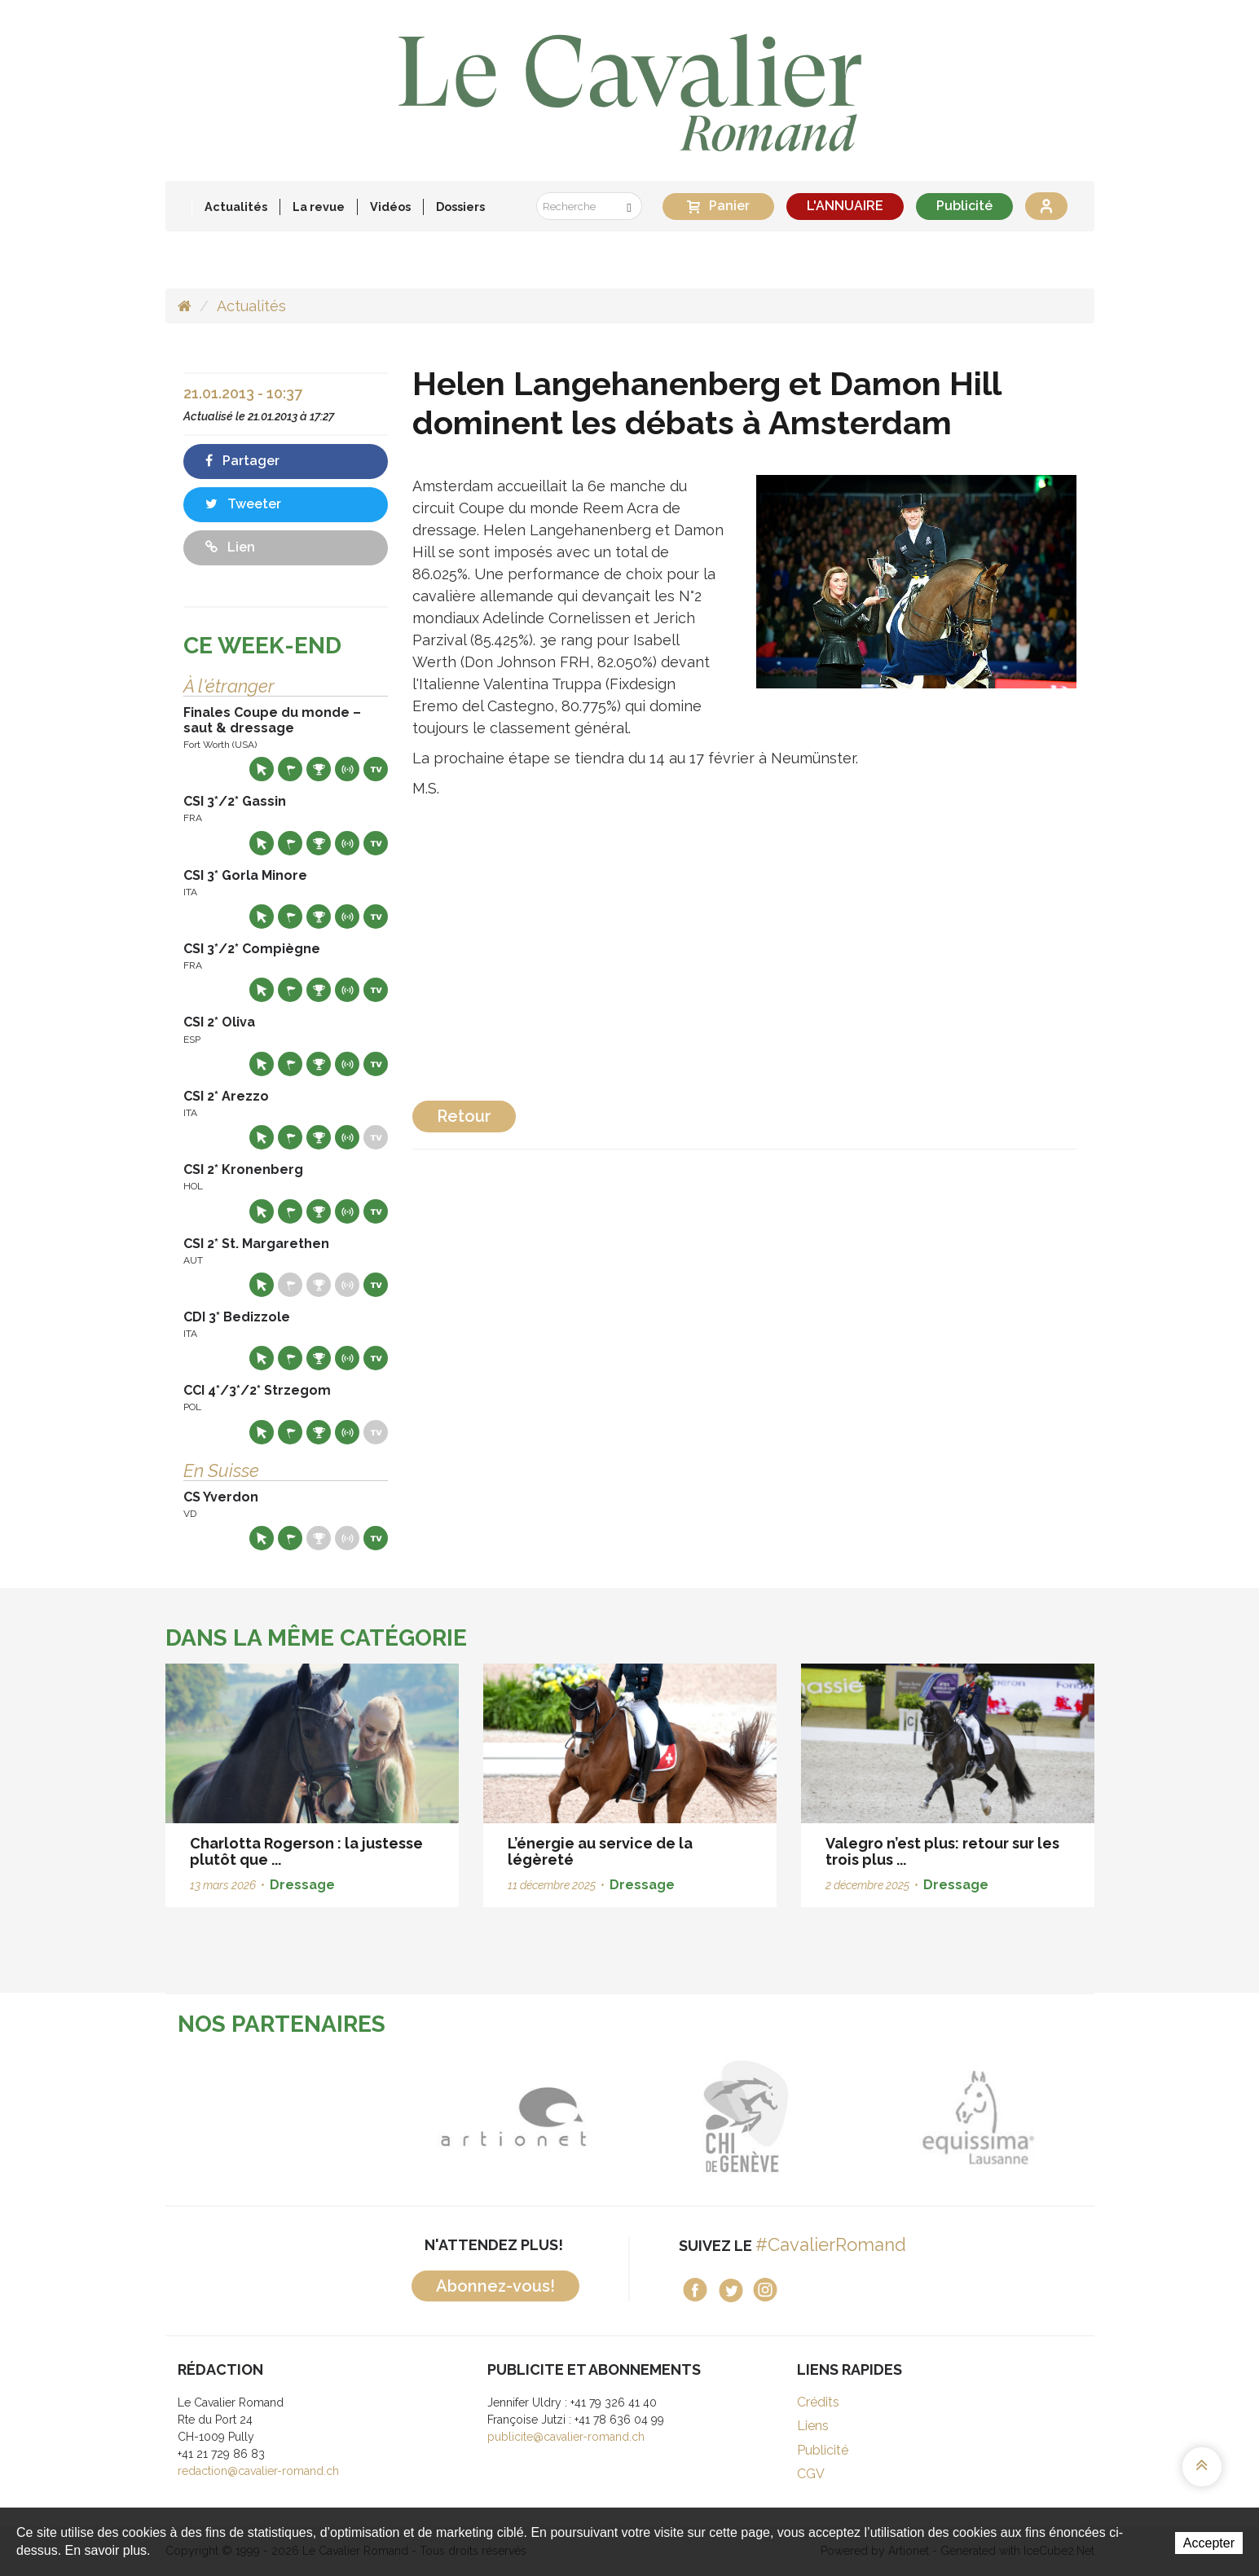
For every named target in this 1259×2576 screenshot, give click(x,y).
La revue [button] (319, 206)
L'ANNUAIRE (845, 205)
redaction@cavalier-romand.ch (258, 2470)
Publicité (964, 205)
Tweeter (243, 504)
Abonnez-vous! (495, 2286)
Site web (261, 769)
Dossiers (460, 206)
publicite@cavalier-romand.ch (566, 2436)
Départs (290, 769)
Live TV (375, 769)
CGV (811, 2473)
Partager (242, 460)
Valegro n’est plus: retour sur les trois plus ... (942, 1851)
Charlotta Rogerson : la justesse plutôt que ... (306, 1851)
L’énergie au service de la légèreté (600, 1851)
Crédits (818, 2402)
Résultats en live (347, 769)
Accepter (1209, 2543)
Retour (464, 1116)
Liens (813, 2425)
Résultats (318, 769)
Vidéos (390, 206)
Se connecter (1046, 206)
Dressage (302, 1884)
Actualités (236, 206)
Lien (230, 547)
